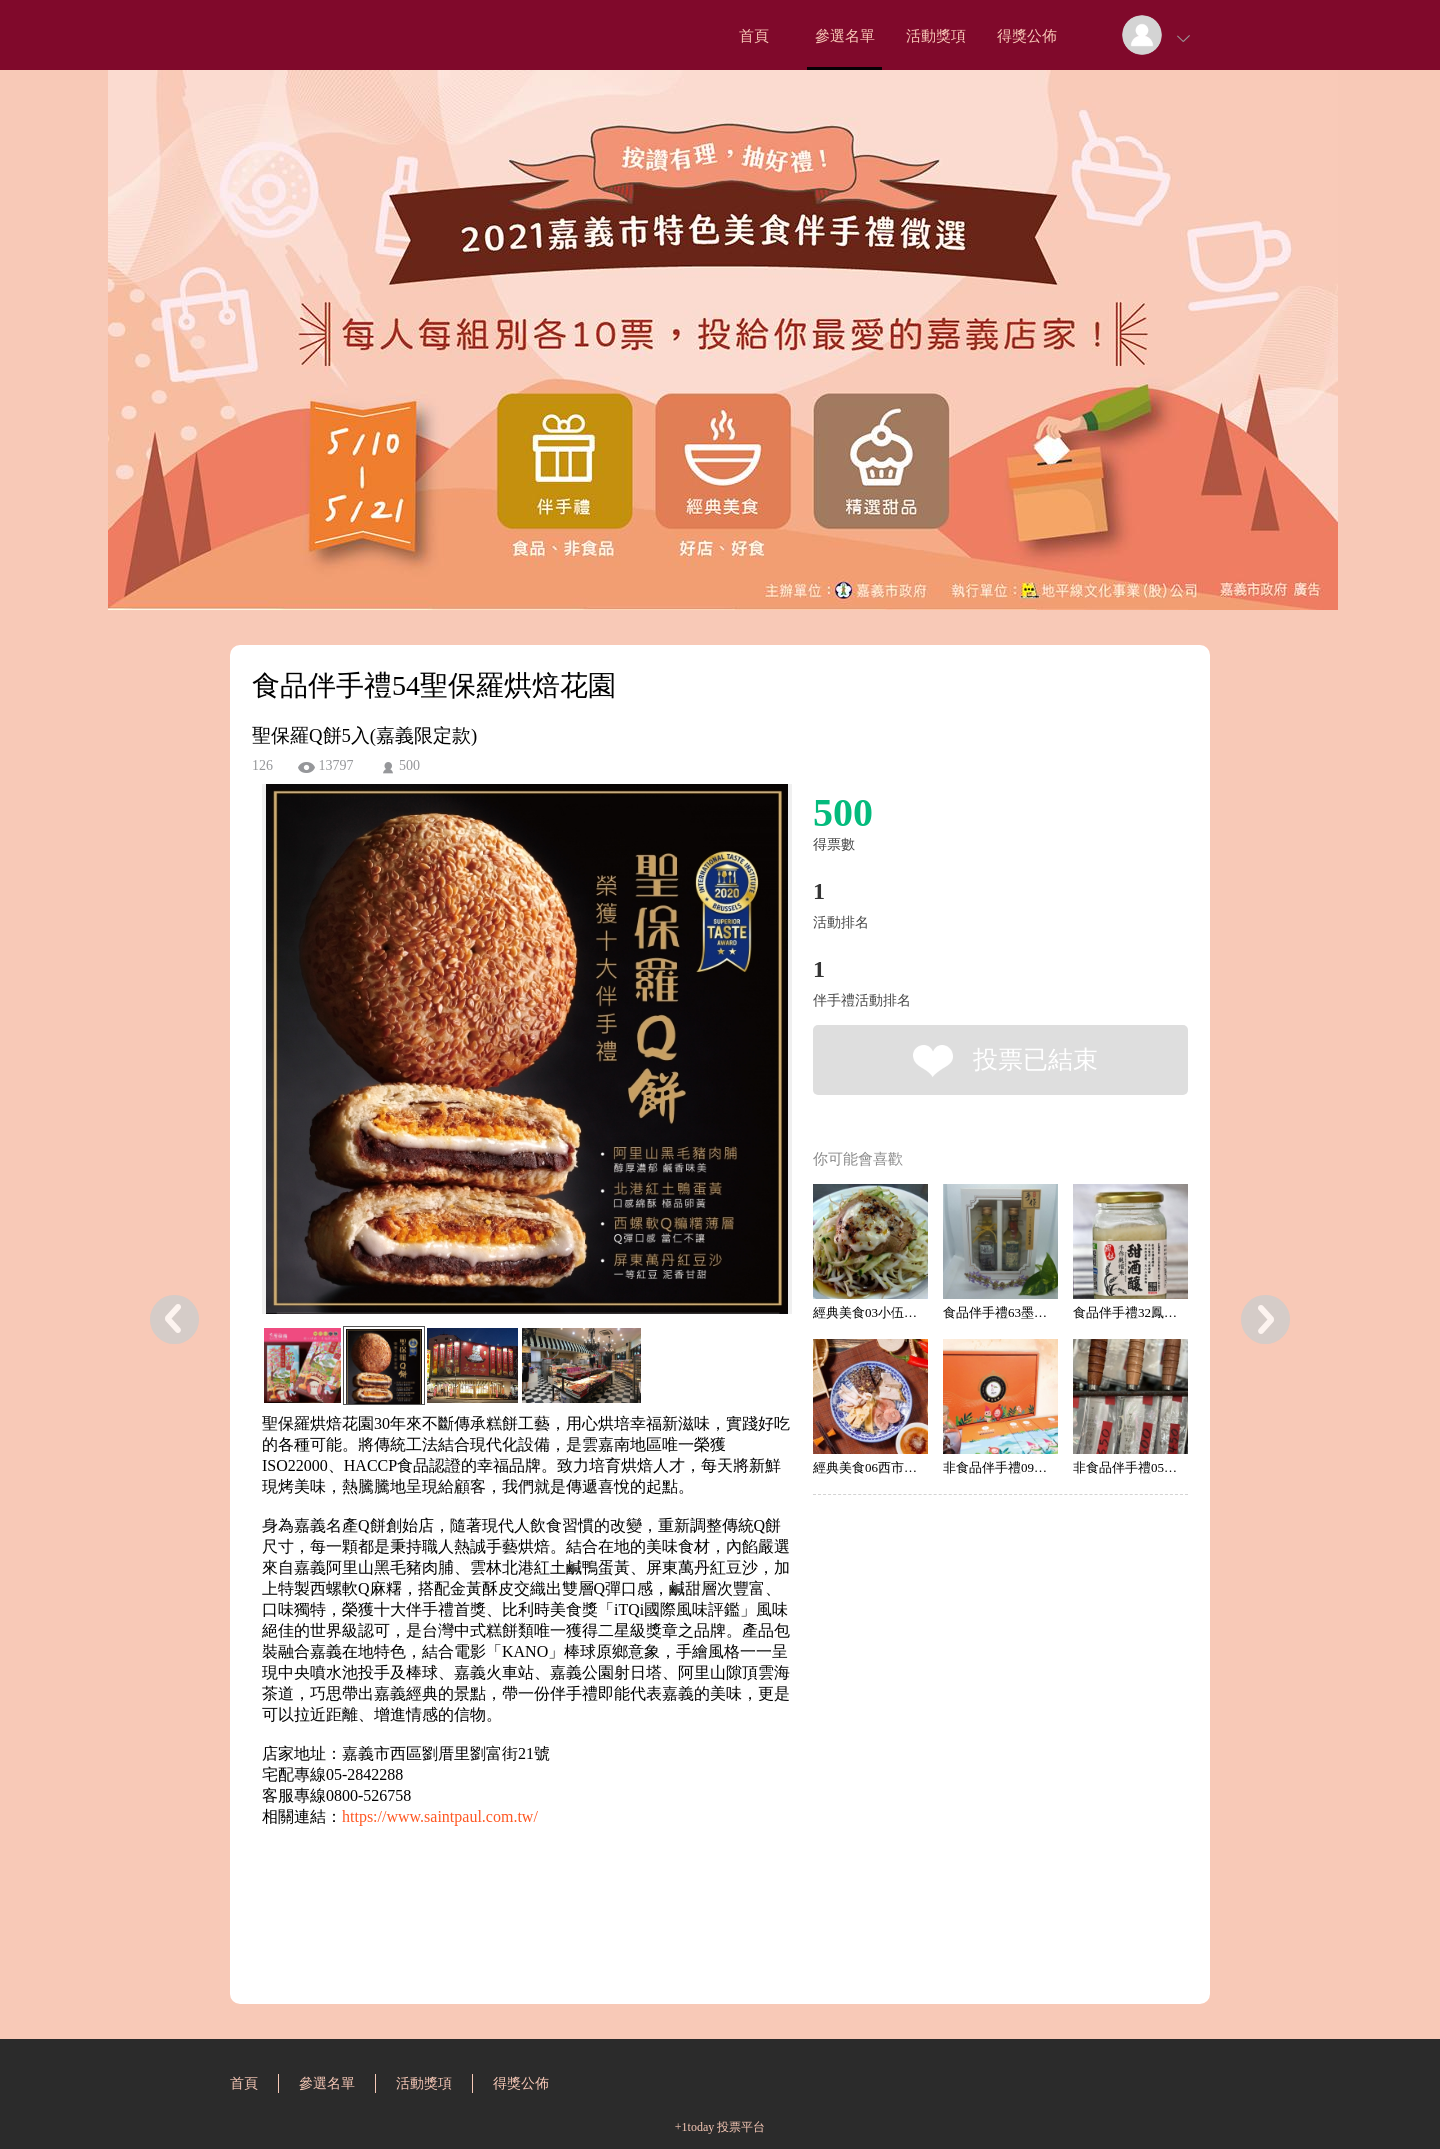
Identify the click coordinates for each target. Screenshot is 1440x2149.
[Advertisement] (496, 1918)
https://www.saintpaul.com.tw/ (440, 1816)
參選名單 (845, 36)
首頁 (754, 36)
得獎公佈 (1027, 36)
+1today (694, 2127)
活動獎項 (936, 36)
